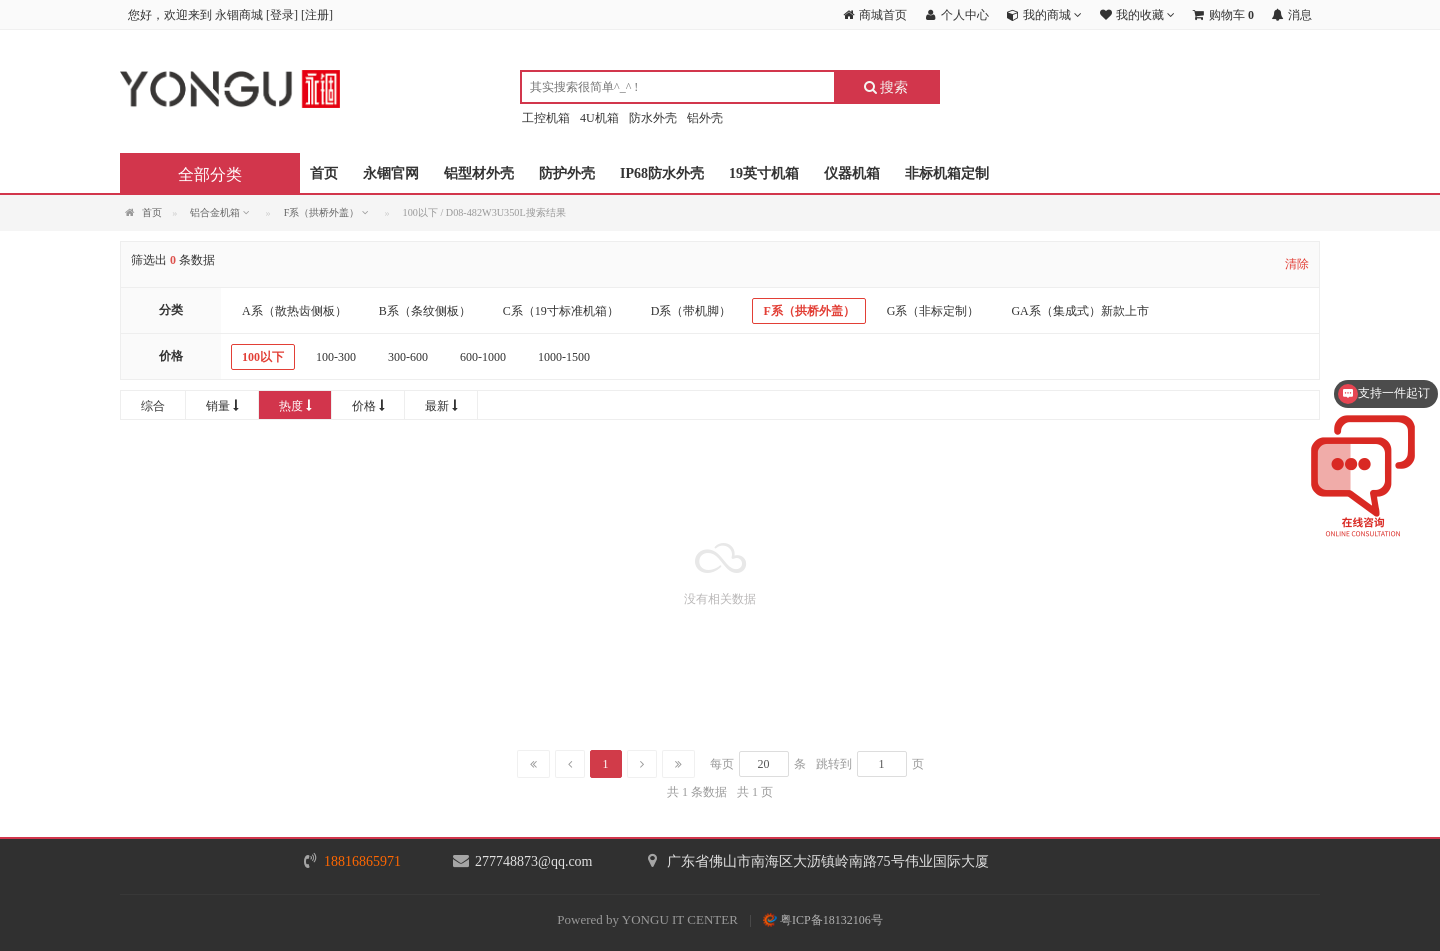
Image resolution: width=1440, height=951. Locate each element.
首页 (324, 173)
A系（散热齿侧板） (294, 311)
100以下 (263, 357)
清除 (1297, 264)
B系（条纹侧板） (425, 311)
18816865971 (362, 861)
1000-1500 (564, 357)
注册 (317, 15)
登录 (282, 15)
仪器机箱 (852, 173)
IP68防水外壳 (662, 173)
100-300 (336, 357)
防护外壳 (567, 173)
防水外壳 (653, 118)
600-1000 (483, 357)
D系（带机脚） (691, 311)
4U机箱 (599, 118)
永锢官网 (391, 173)
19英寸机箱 (764, 173)
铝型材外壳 (479, 173)
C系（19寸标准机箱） (561, 311)
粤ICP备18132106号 (823, 920)
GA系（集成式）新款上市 (1079, 311)
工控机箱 (546, 118)
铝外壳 (705, 118)
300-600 (408, 357)
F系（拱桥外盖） (808, 311)
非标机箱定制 (947, 173)
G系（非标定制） (933, 311)
